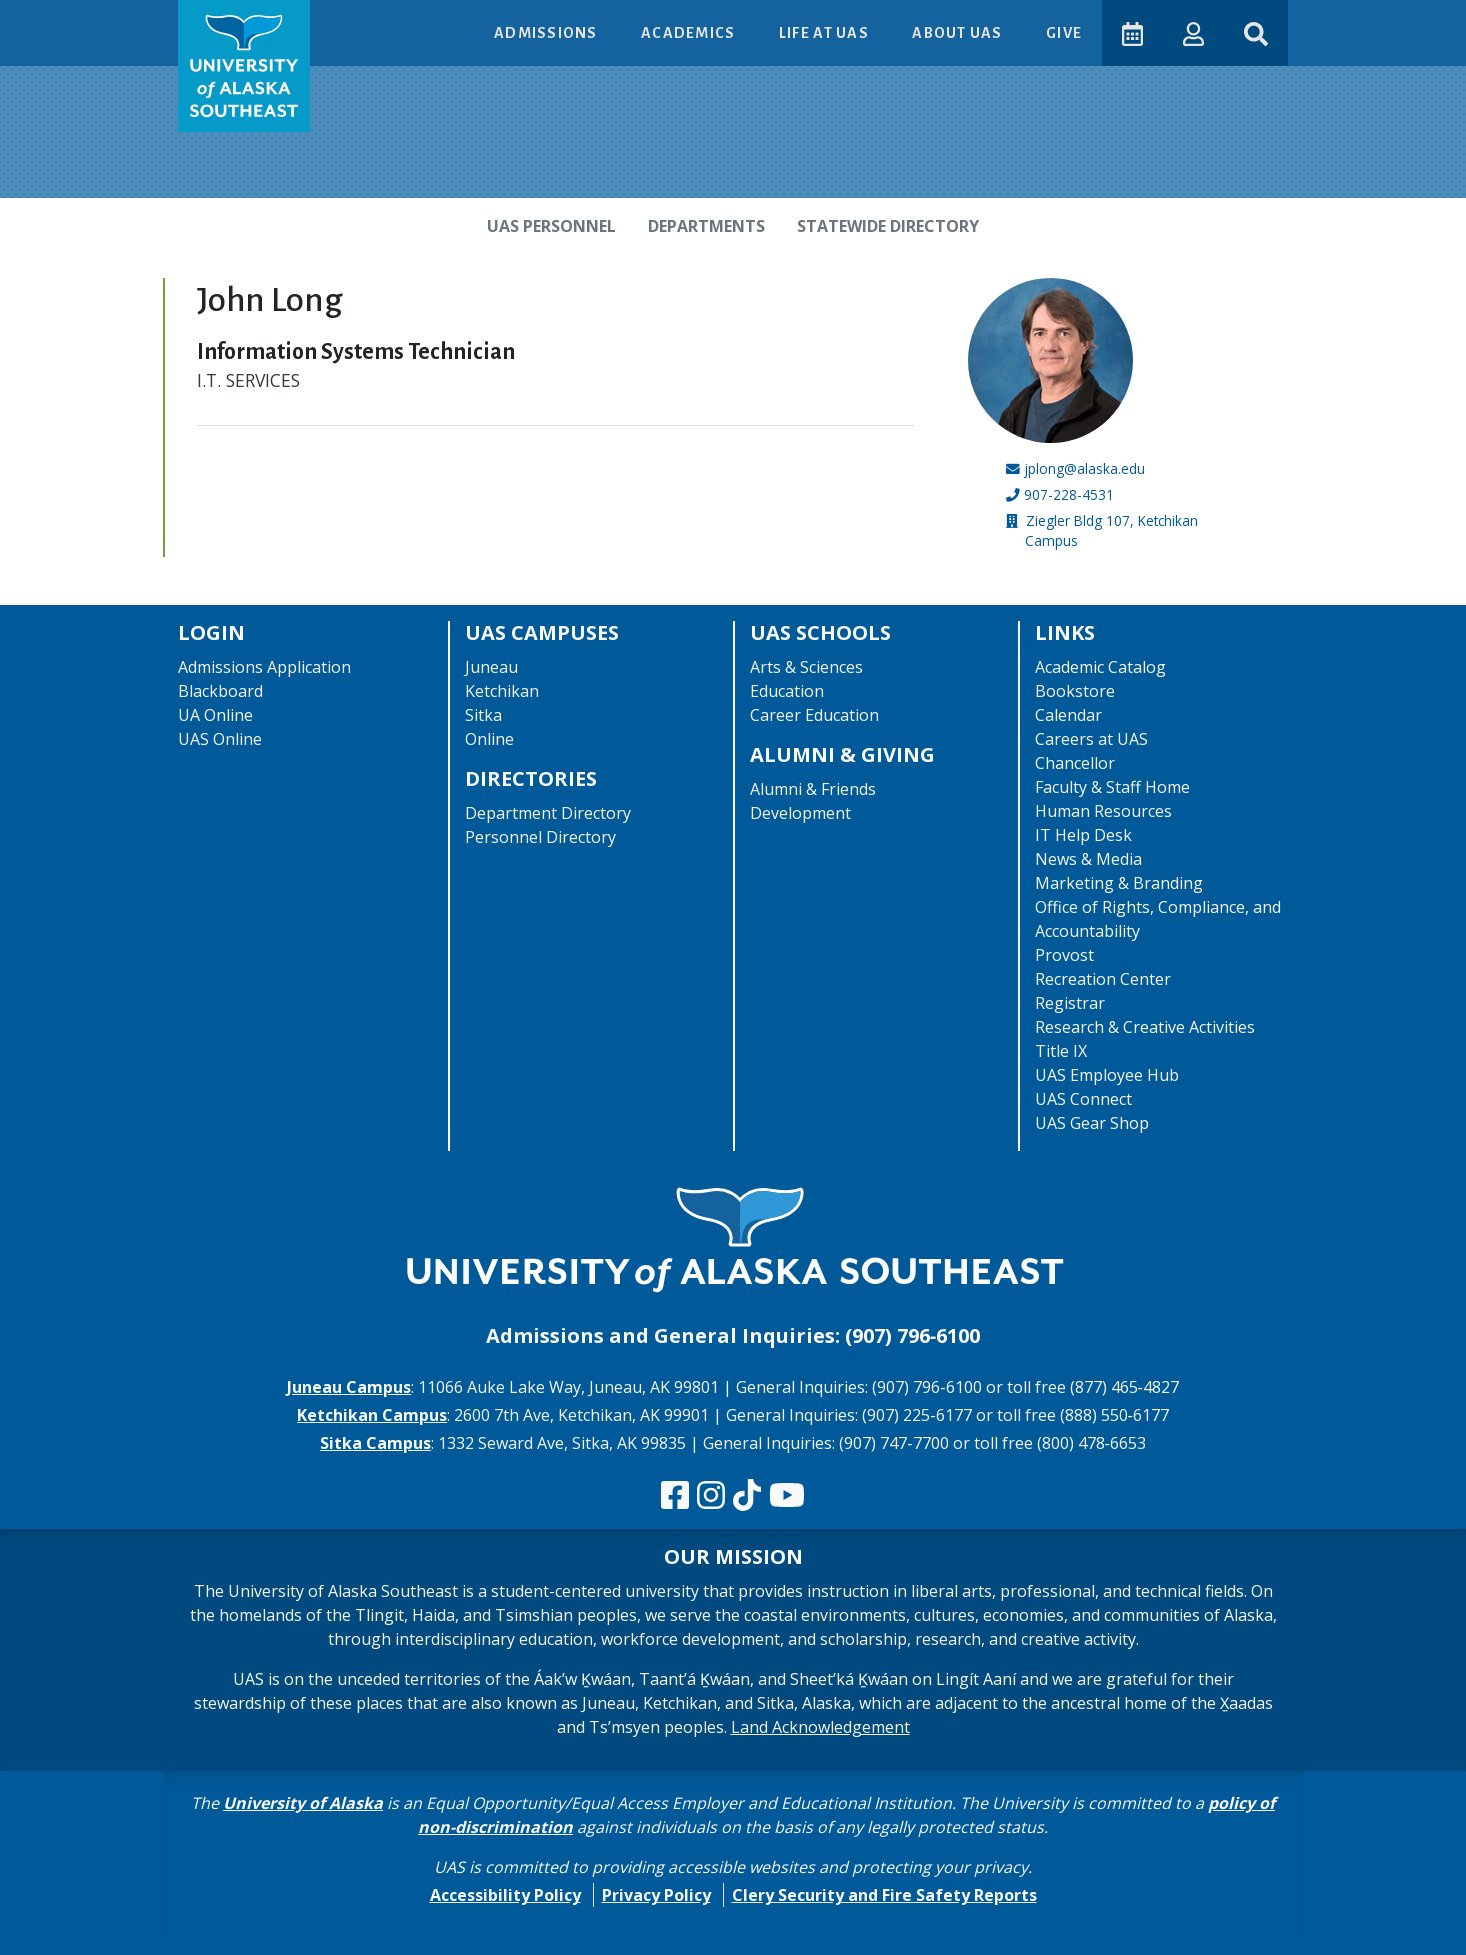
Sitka (483, 715)
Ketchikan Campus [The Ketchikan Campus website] (372, 1415)
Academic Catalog (1100, 667)
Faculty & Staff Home (1112, 787)
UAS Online (220, 739)
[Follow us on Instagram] (711, 1496)
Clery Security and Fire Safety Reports (884, 1895)
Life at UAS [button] (825, 33)
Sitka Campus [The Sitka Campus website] (375, 1443)
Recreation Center (1103, 979)
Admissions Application (264, 667)
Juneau (491, 667)
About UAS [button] (959, 33)
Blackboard (220, 691)
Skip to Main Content (93, 20)
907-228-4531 (1069, 494)
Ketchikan (502, 691)
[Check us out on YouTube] (787, 1496)
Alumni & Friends (813, 789)
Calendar (1068, 715)
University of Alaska (303, 1803)
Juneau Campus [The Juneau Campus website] (349, 1387)
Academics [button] (690, 33)
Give (1064, 33)
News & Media (1088, 859)
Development (800, 813)
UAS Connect (1083, 1099)
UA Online (215, 715)
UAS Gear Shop (1092, 1123)
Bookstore (1075, 691)
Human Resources (1103, 811)
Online (489, 739)
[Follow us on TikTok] (747, 1496)
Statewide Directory (888, 226)
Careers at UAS (1091, 739)
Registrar (1070, 1003)
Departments (706, 226)
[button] (1193, 32)
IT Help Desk (1083, 835)
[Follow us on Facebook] (675, 1496)
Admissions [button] (547, 33)
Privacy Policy (656, 1895)
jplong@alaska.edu (1084, 468)
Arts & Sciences (806, 667)
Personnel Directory (540, 837)
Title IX (1061, 1051)
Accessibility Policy (505, 1895)
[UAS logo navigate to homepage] (244, 66)
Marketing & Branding (1119, 883)
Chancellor (1075, 763)
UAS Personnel (551, 226)
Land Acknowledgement (820, 1727)
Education (787, 691)
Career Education (814, 715)
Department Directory (548, 813)
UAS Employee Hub (1107, 1075)
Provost (1064, 955)
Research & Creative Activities (1145, 1027)
